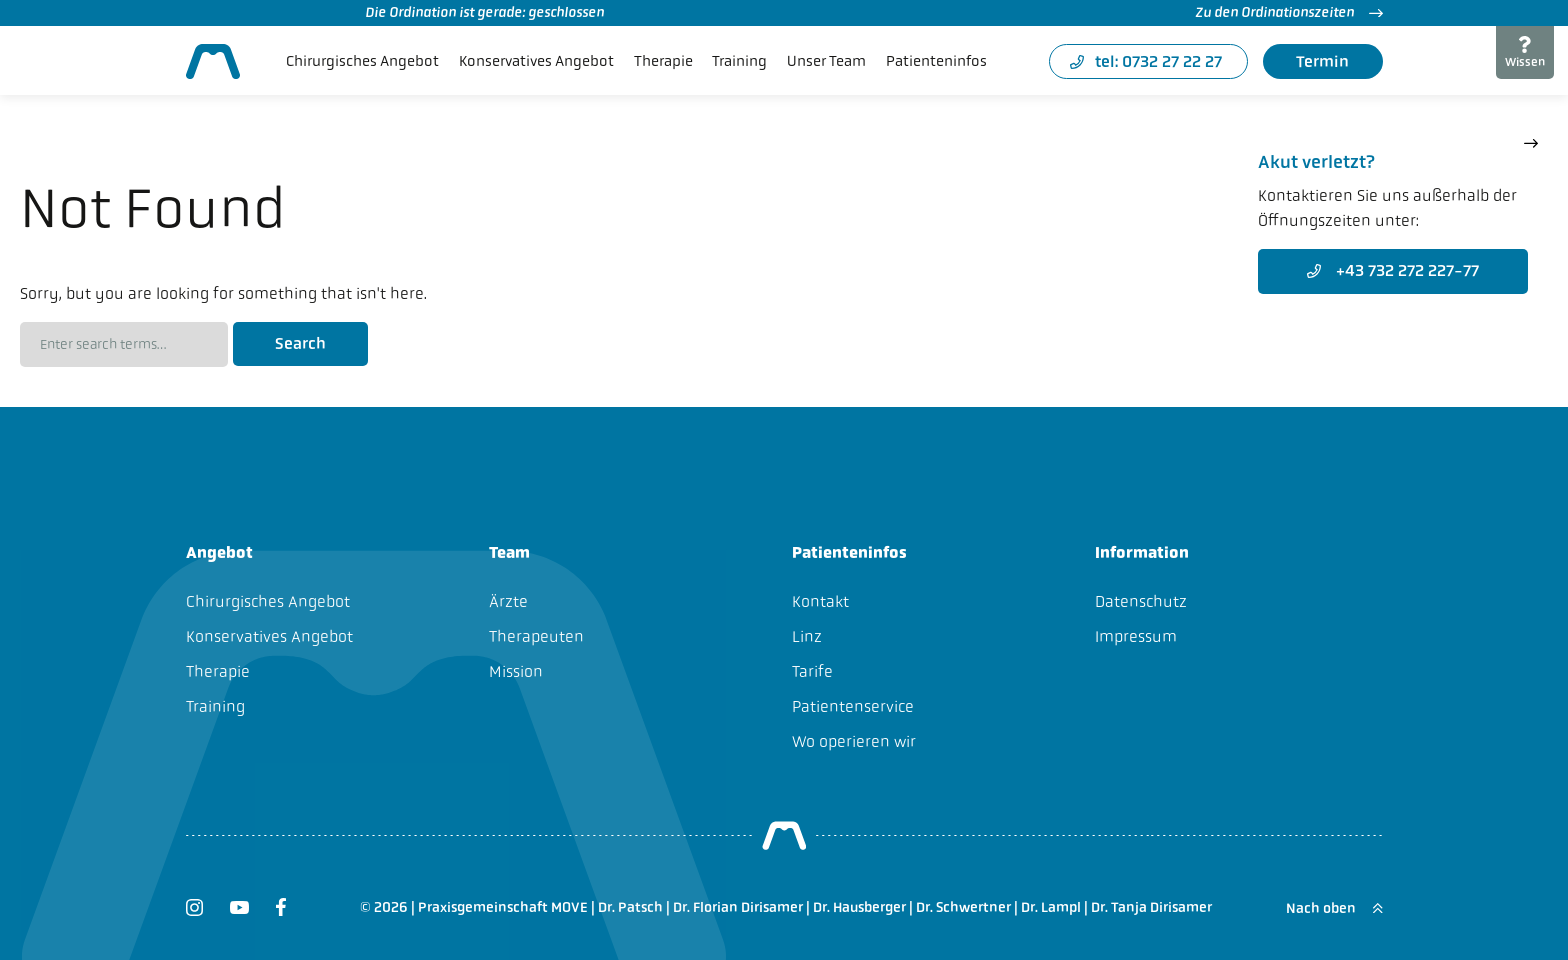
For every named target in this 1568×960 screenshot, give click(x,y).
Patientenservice (853, 706)
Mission (516, 671)
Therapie (663, 61)
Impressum (1136, 636)
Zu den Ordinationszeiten (1289, 12)
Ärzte (508, 601)
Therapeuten (536, 636)
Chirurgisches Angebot (362, 61)
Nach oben (1334, 908)
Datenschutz (1141, 601)
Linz (807, 636)
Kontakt (820, 601)
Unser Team (826, 61)
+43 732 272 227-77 (1393, 270)
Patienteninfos (936, 61)
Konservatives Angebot (536, 61)
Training (739, 61)
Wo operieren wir (854, 741)
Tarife (812, 671)
